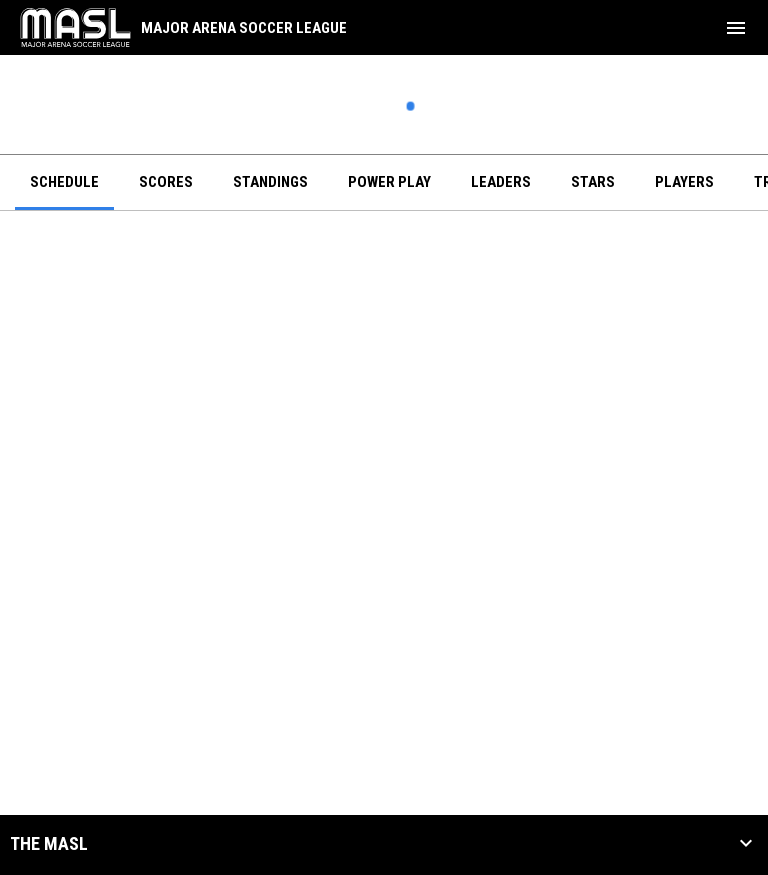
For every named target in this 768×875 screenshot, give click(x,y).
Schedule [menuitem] (64, 182)
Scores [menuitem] (166, 182)
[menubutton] (736, 28)
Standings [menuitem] (270, 182)
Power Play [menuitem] (389, 182)
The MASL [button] (49, 844)
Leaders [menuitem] (501, 182)
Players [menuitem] (684, 182)
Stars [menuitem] (593, 182)
